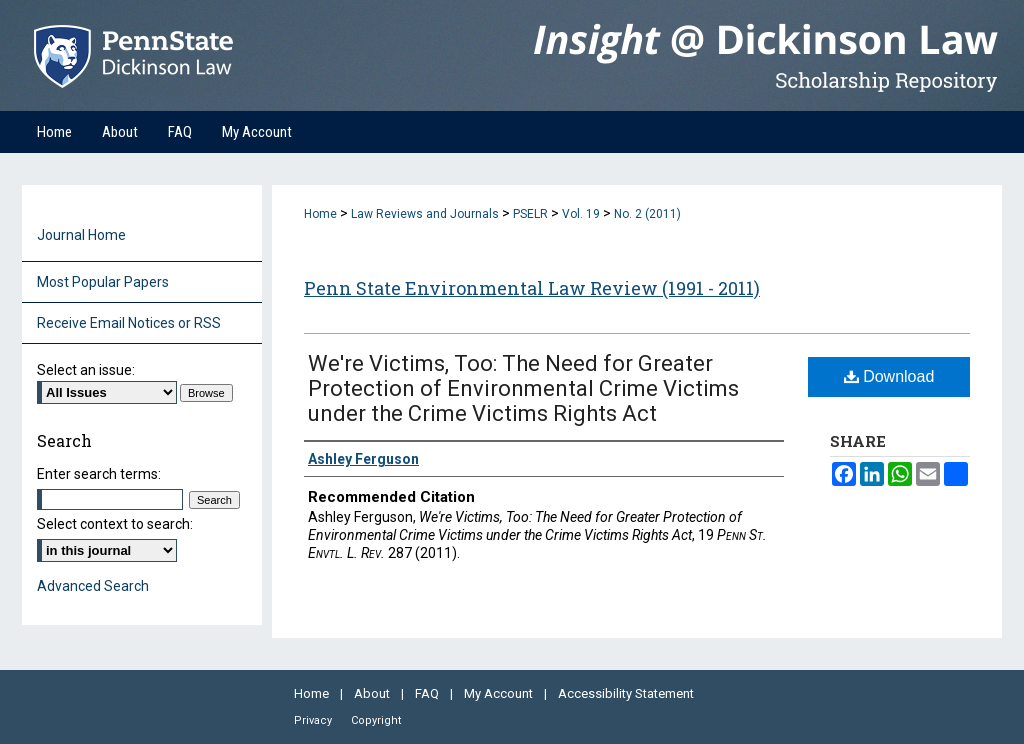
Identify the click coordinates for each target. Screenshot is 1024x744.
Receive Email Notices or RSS (129, 323)
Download (889, 376)
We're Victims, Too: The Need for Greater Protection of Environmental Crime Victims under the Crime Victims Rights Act (523, 388)
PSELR (530, 214)
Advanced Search (93, 586)
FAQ (428, 693)
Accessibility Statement (626, 693)
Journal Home (81, 235)
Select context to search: (115, 524)
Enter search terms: (99, 474)
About (373, 693)
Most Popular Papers (103, 282)
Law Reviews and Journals (425, 214)
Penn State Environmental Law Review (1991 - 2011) (532, 288)
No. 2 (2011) (647, 214)
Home (320, 214)
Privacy (314, 720)
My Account (500, 693)
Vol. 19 (581, 214)
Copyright (376, 720)
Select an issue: (86, 370)
